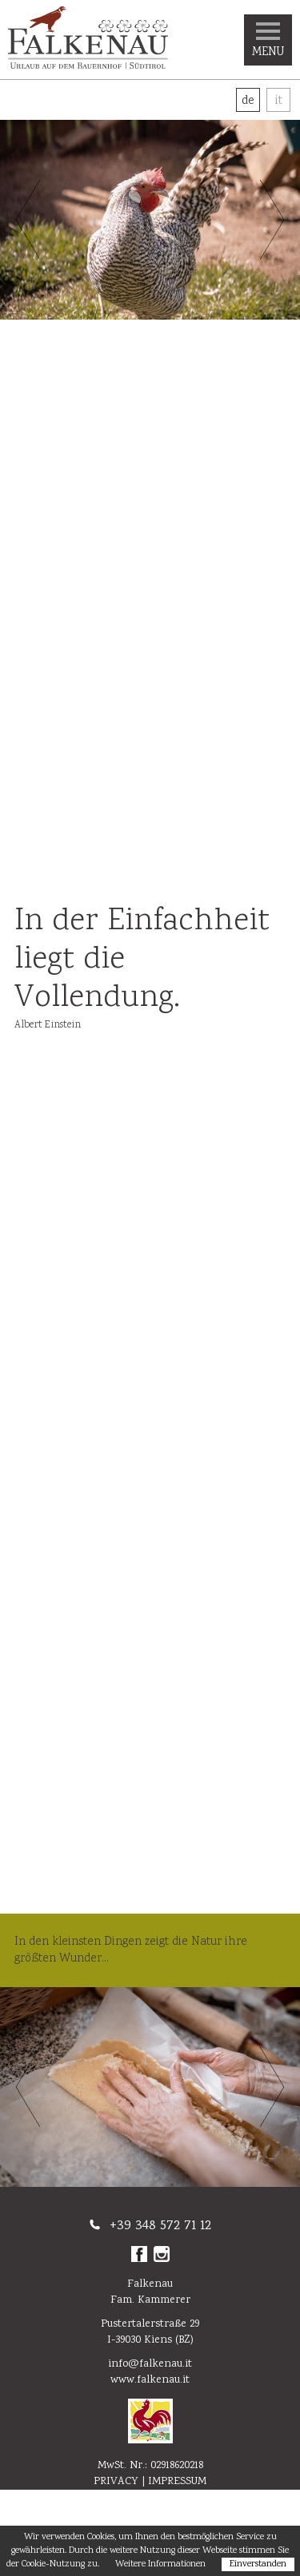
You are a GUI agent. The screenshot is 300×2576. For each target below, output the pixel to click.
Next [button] (272, 220)
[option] (150, 220)
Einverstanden (258, 2564)
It (278, 101)
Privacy (116, 2482)
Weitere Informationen (160, 2564)
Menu (268, 42)
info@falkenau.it (150, 2364)
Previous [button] (28, 220)
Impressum (177, 2482)
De (248, 101)
